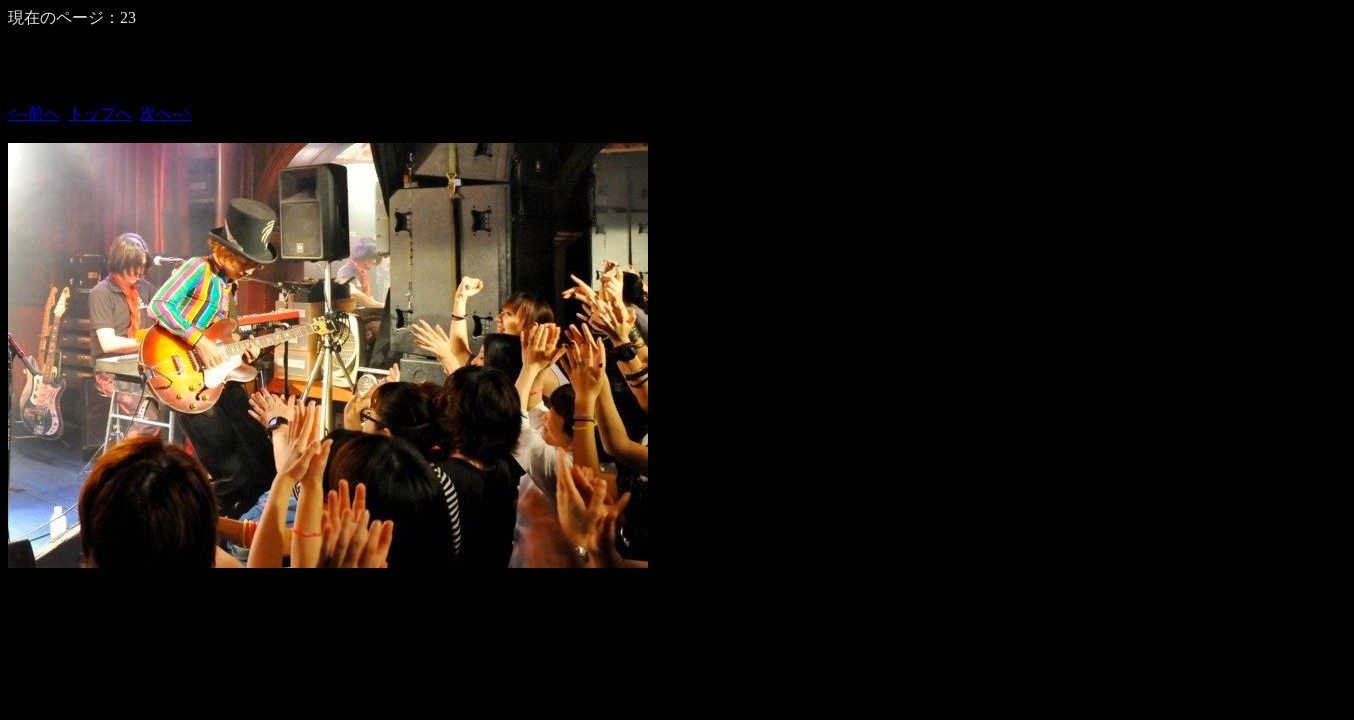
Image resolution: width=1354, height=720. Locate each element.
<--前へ (34, 113)
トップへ (100, 113)
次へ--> (166, 113)
